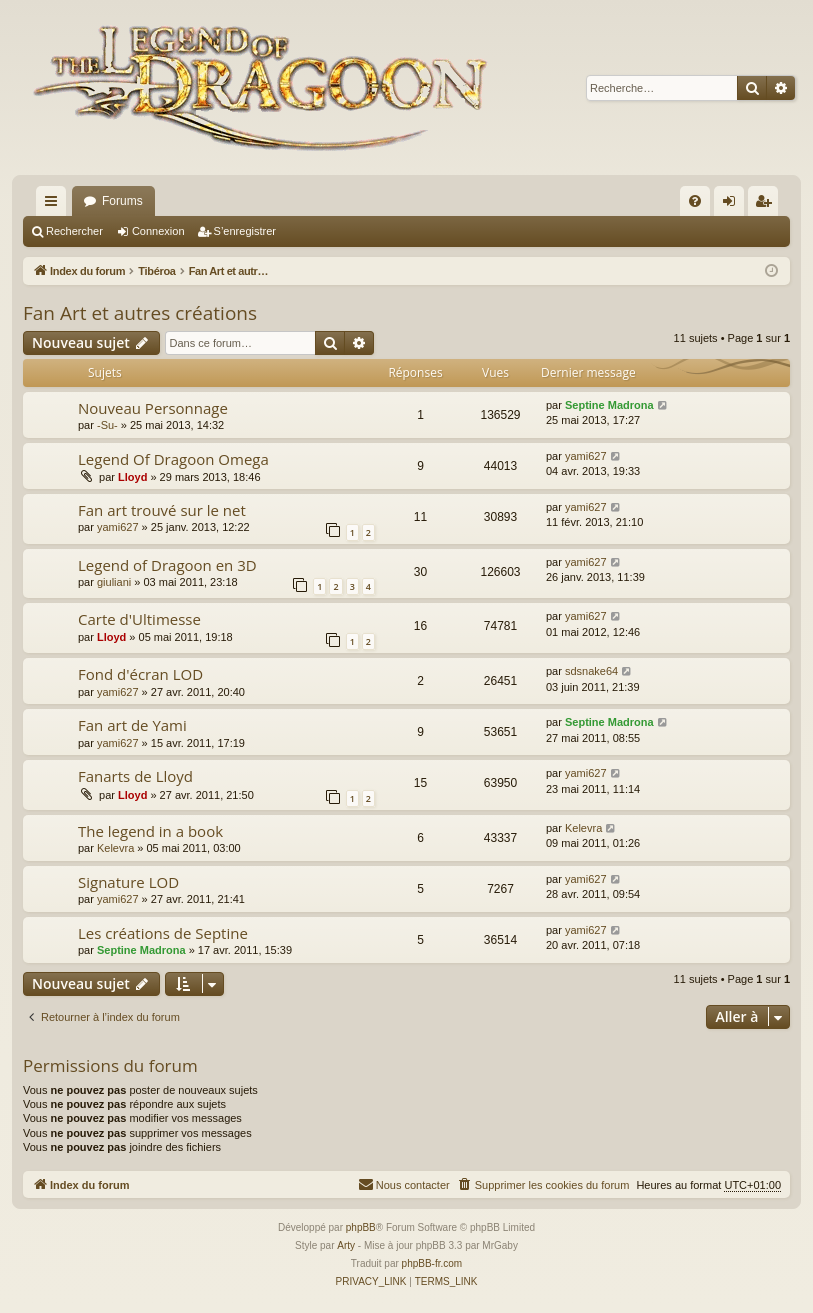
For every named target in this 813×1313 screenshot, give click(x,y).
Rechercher (74, 231)
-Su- (107, 425)
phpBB (361, 1227)
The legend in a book (150, 831)
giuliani (114, 582)
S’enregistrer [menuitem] (767, 205)
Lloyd (132, 477)
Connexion (158, 231)
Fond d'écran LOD (140, 674)
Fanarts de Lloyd (135, 776)
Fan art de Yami (132, 725)
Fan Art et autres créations (140, 313)
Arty (346, 1245)
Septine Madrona (609, 405)
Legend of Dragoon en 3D (167, 565)
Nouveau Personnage (153, 408)
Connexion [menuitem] (733, 205)
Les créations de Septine (163, 933)
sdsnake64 (591, 671)
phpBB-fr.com (432, 1263)
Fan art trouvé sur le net (162, 510)
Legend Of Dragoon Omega (173, 459)
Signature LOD (128, 882)
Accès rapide (55, 205)
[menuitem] (695, 201)
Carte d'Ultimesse (139, 619)
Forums (122, 201)
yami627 (586, 456)
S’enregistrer (245, 231)
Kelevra (115, 848)
